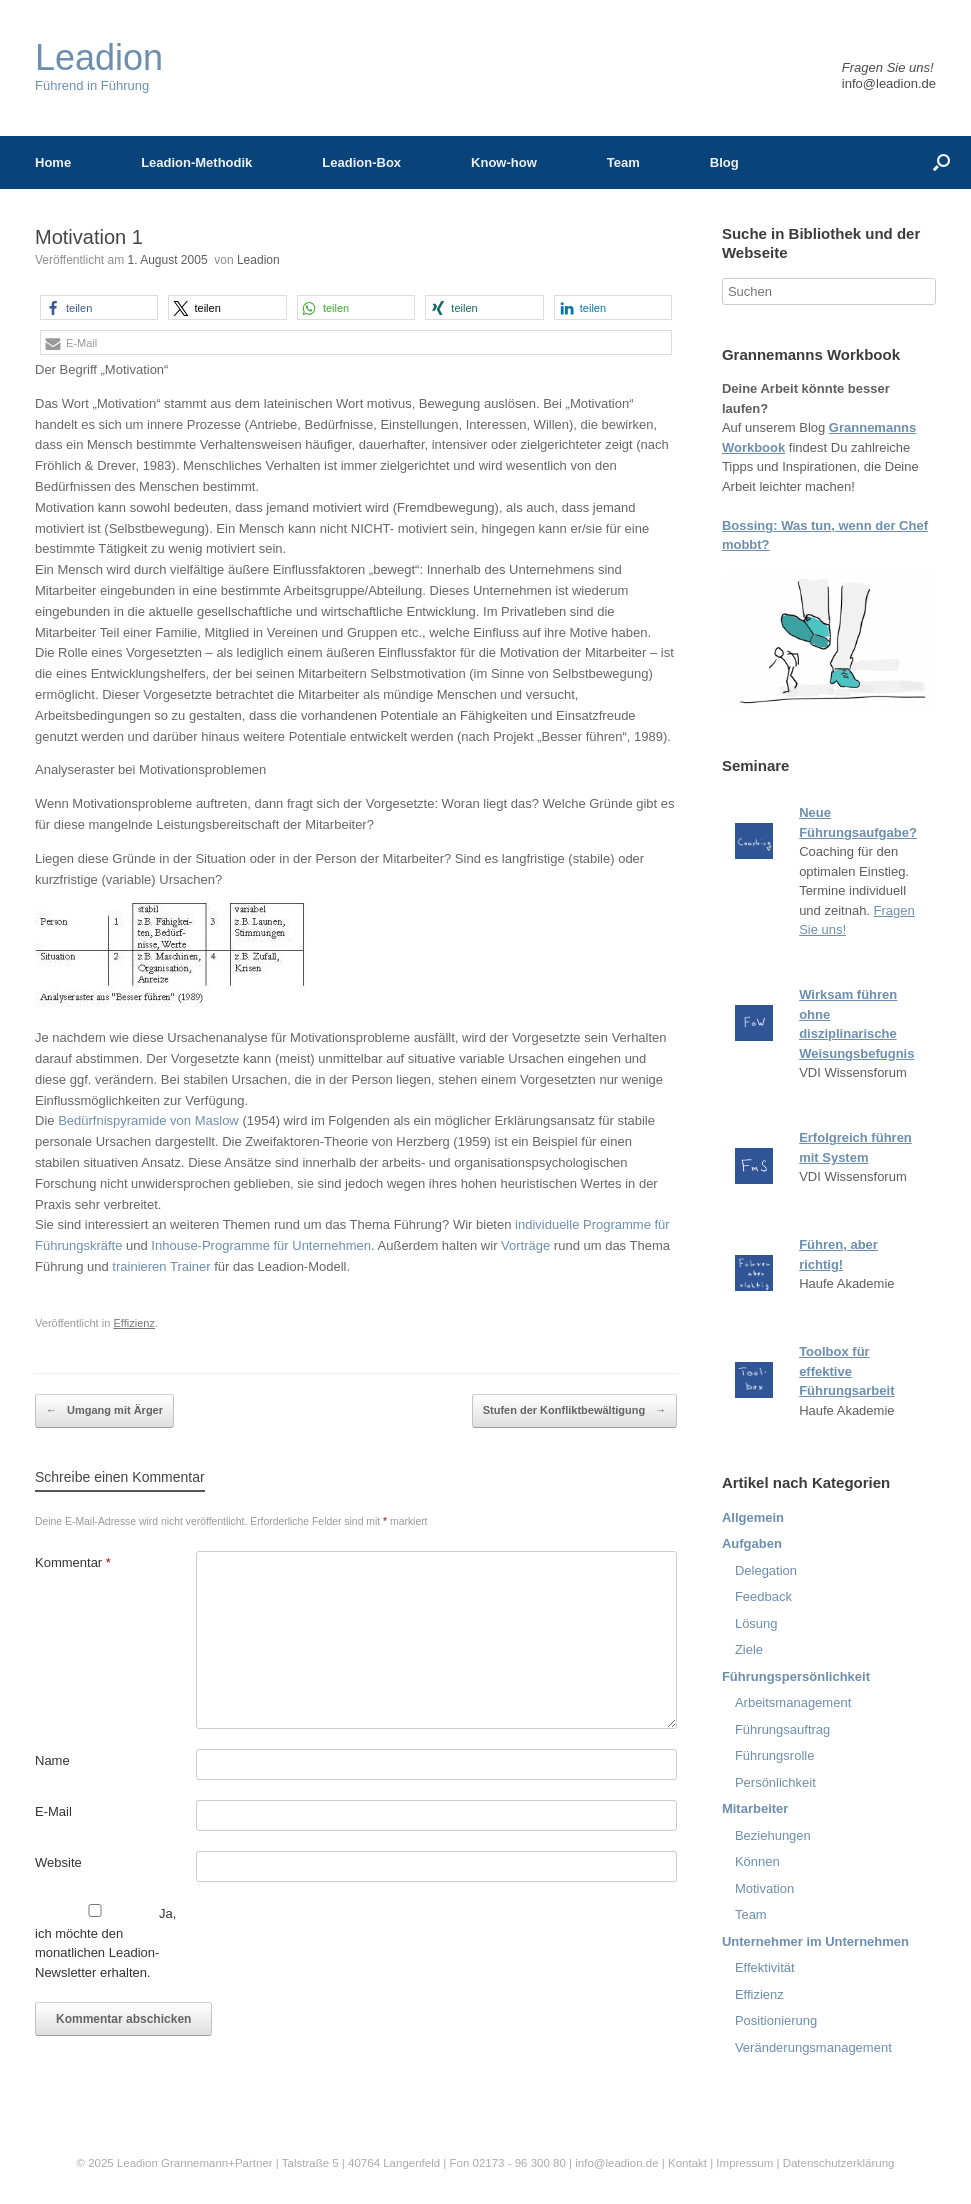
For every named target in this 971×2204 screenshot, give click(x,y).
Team (623, 162)
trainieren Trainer (161, 1266)
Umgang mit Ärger (104, 1411)
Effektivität (765, 1967)
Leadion (258, 260)
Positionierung (776, 2020)
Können (757, 1861)
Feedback (763, 1596)
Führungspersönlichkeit (796, 1676)
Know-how (504, 162)
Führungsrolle (775, 1755)
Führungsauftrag (782, 1729)
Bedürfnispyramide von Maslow (148, 1120)
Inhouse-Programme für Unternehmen (261, 1245)
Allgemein (753, 1517)
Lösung (756, 1623)
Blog (724, 162)
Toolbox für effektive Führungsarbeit (846, 1371)
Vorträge (525, 1245)
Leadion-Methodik (196, 162)
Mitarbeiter (755, 1808)
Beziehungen (773, 1835)
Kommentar (73, 1562)
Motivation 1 (89, 237)
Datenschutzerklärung (839, 2163)
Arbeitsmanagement (793, 1702)
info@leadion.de (889, 83)
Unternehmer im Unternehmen (815, 1941)
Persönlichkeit (775, 1782)
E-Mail (53, 1811)
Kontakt (687, 2163)
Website (58, 1862)
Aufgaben (752, 1543)
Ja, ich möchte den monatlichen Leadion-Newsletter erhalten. (105, 1942)
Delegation (766, 1570)
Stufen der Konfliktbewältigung (575, 1411)
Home (53, 162)
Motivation (764, 1888)
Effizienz (134, 1323)
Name (52, 1760)
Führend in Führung (99, 66)
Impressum (746, 2163)
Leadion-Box (361, 162)
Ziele (749, 1649)
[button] (99, 307)
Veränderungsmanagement (813, 2047)
